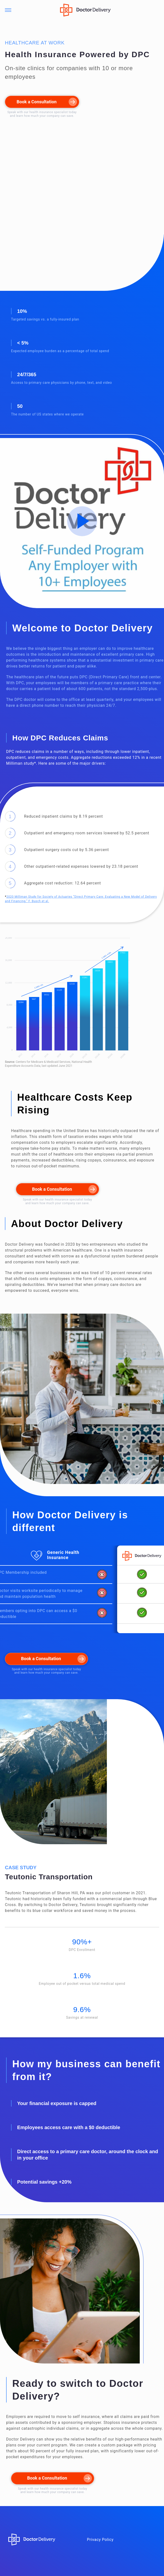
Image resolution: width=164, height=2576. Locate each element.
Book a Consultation (37, 101)
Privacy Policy (100, 2539)
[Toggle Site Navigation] (8, 10)
